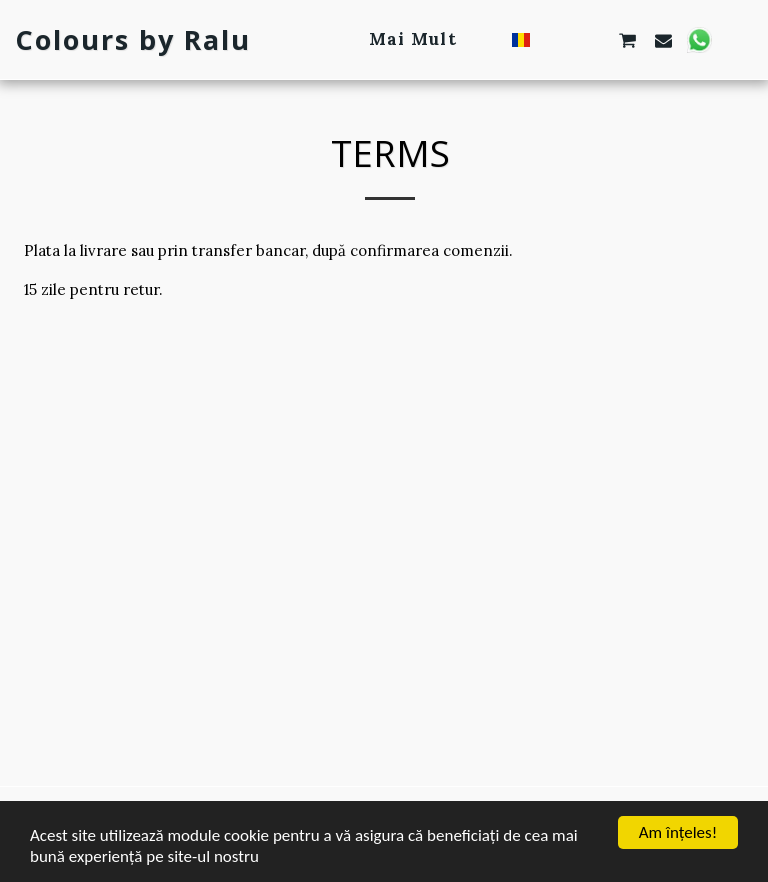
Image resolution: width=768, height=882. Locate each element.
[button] (556, 40)
